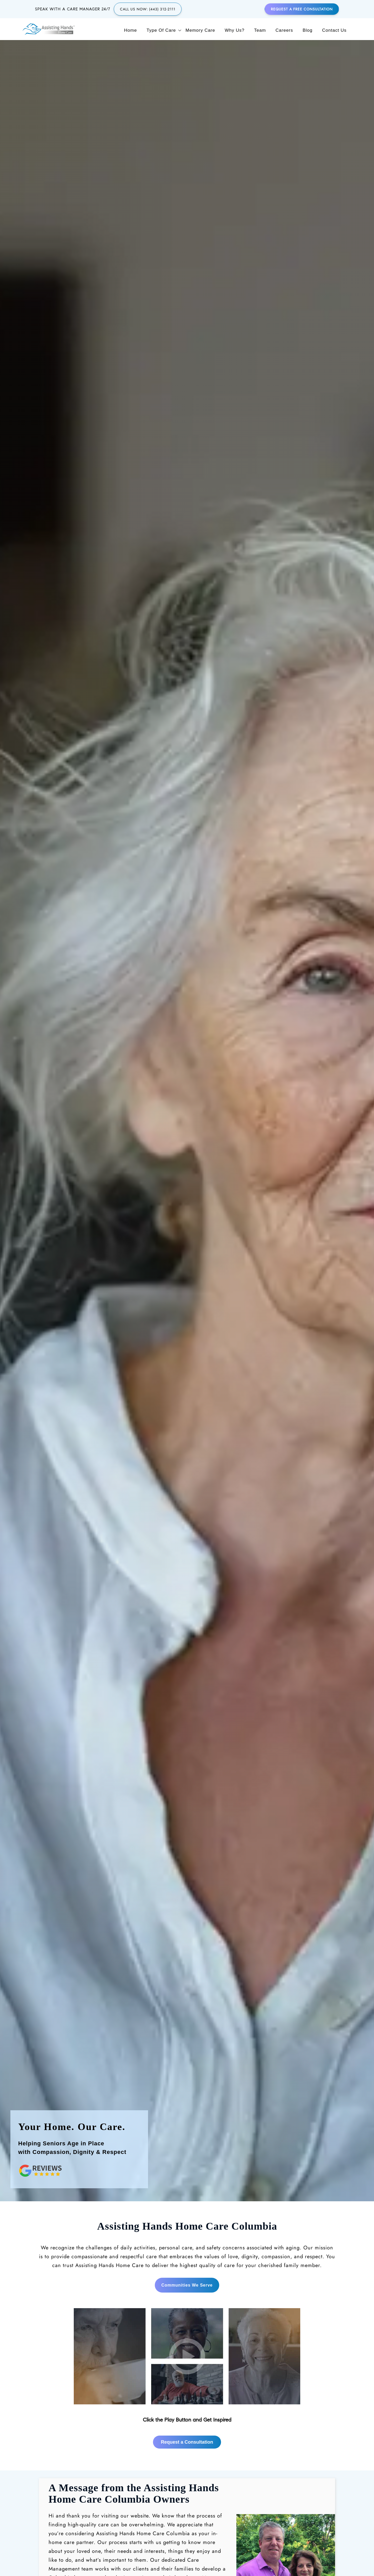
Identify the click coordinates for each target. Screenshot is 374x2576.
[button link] (187, 2226)
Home (130, 30)
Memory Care (200, 30)
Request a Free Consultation (302, 9)
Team (260, 30)
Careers (284, 30)
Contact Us (334, 30)
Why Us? (234, 30)
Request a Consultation (187, 2313)
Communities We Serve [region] (187, 2157)
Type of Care (161, 30)
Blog (307, 30)
